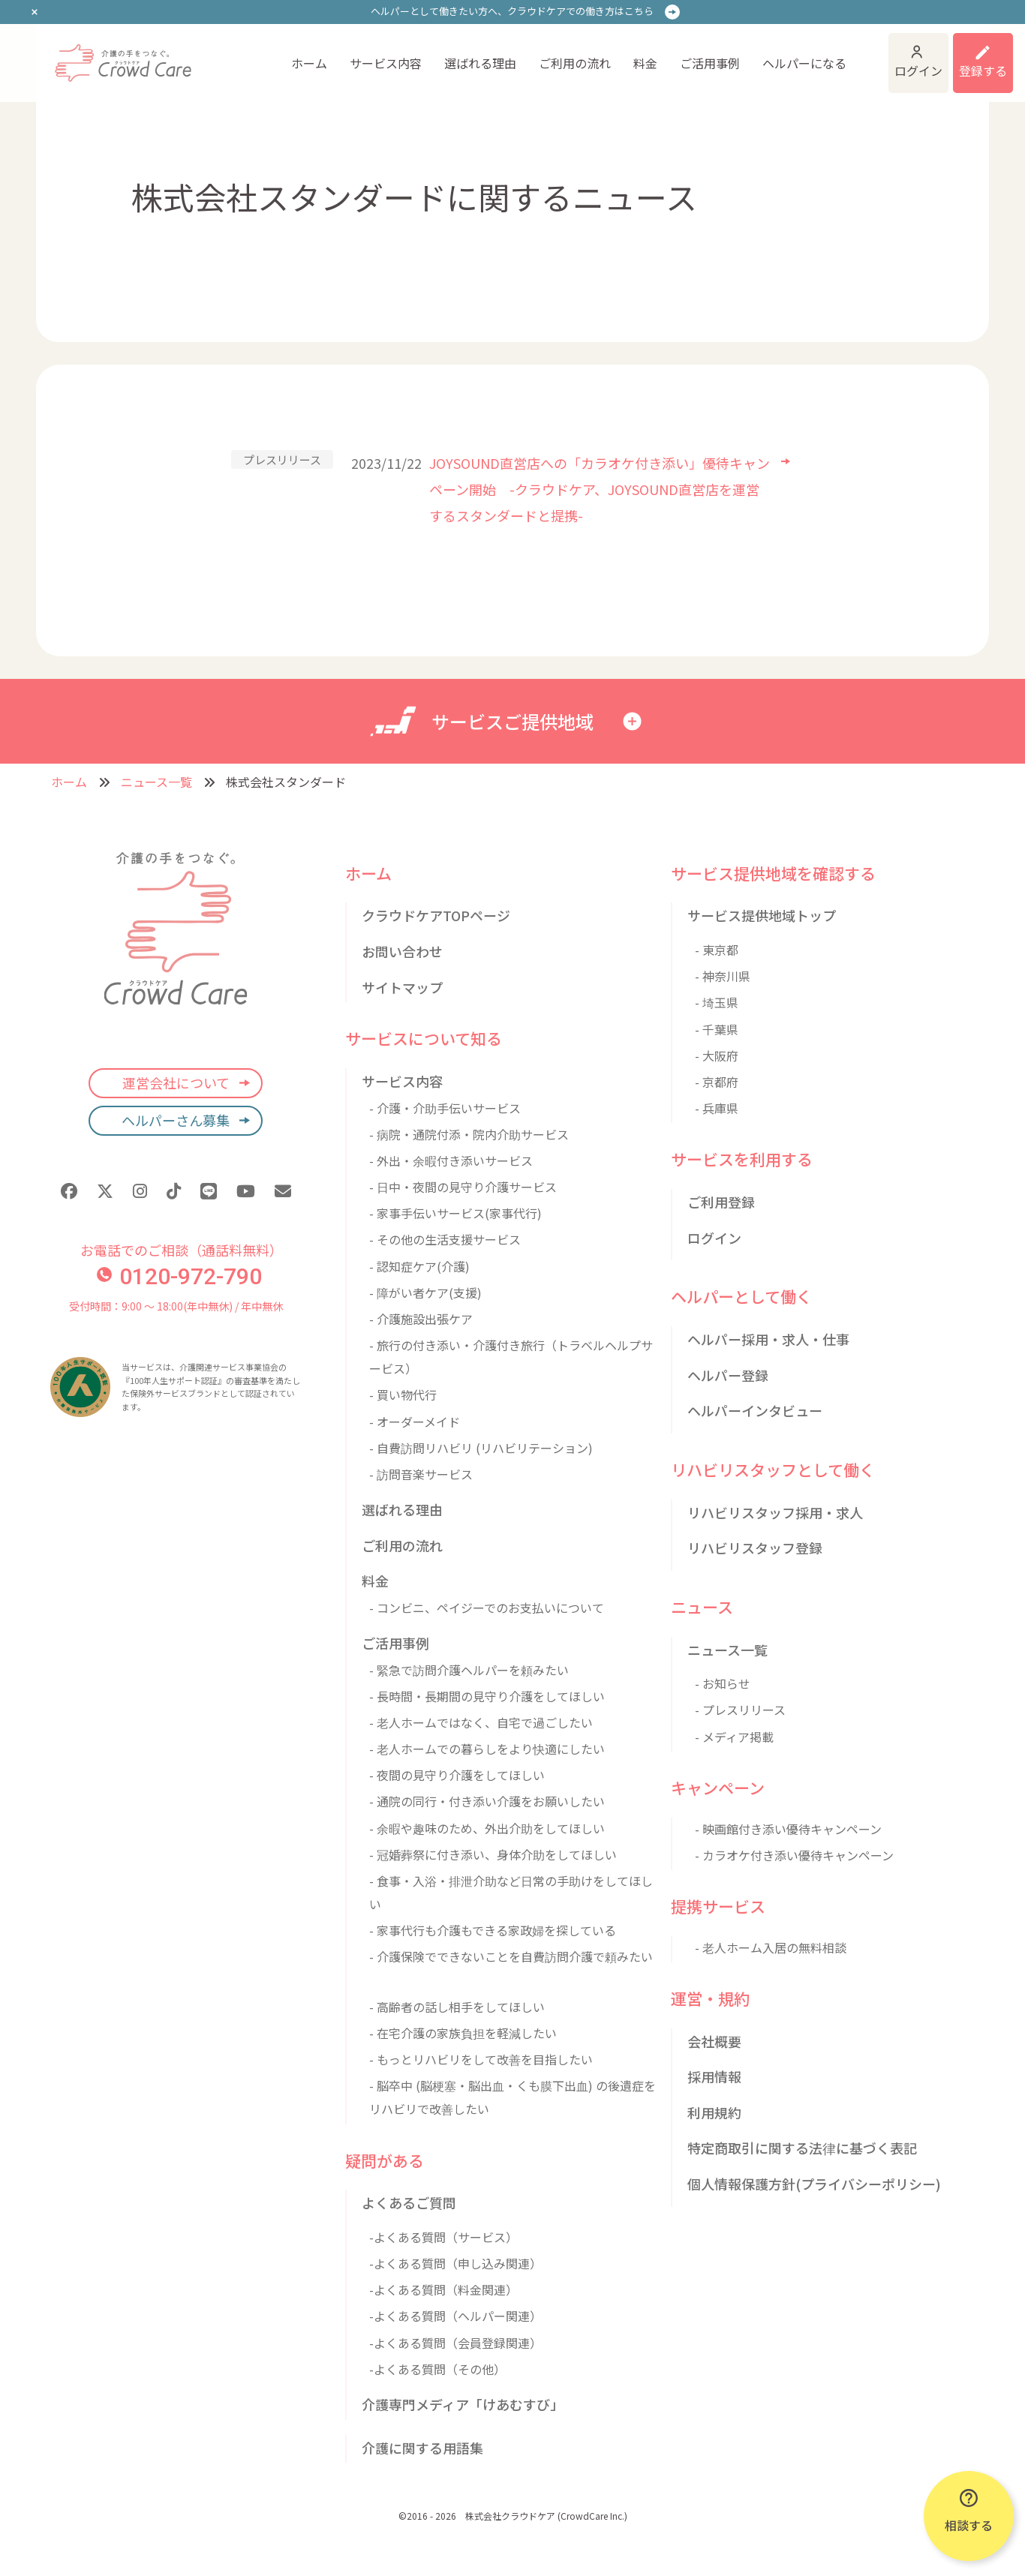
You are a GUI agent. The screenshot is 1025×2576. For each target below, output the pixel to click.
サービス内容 (386, 63)
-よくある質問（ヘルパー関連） (455, 2316)
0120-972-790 (179, 1276)
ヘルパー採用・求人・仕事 (768, 1339)
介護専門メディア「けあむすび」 (463, 2404)
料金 (645, 63)
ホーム (309, 63)
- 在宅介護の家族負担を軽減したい (463, 2033)
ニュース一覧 (156, 782)
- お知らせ (722, 1683)
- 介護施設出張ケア (421, 1319)
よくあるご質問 (409, 2202)
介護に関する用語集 (422, 2447)
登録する (983, 71)
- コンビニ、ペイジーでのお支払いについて (486, 1608)
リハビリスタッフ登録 (754, 1547)
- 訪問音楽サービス (421, 1474)
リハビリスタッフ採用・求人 (775, 1512)
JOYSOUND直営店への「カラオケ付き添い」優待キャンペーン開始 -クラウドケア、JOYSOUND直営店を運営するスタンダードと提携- (599, 489)
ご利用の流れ (575, 63)
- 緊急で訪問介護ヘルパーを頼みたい (469, 1670)
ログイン (918, 71)
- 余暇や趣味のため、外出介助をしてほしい (487, 1828)
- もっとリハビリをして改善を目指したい (481, 2059)
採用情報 (714, 2076)
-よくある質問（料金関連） (443, 2289)
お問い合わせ (402, 951)
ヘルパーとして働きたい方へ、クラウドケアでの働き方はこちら (512, 11)
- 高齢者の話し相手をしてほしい (457, 2007)
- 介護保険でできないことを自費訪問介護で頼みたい (511, 1956)
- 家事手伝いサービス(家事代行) (455, 1213)
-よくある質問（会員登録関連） (455, 2343)
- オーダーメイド (414, 1422)
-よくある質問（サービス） (443, 2237)
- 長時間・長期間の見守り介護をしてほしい (487, 1696)
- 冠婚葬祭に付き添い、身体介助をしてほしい (493, 1854)
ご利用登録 (721, 1201)
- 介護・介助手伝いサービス (445, 1108)
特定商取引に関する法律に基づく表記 (802, 2147)
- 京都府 (716, 1082)
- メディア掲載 (734, 1737)
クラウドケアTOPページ (436, 915)
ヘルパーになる (804, 63)
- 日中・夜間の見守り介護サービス (463, 1187)
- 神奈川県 (722, 976)
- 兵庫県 (716, 1108)
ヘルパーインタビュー (754, 1410)
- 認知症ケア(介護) (419, 1266)
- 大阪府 (716, 1055)
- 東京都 (716, 950)
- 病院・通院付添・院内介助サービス (469, 1134)
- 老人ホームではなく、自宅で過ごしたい (481, 1722)
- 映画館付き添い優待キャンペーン (788, 1829)
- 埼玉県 (716, 1002)
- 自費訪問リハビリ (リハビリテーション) (481, 1448)
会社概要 (714, 2041)
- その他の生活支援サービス (445, 1239)
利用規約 (714, 2112)
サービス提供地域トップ (761, 915)
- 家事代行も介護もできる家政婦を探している (492, 1930)
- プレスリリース (740, 1710)
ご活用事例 (710, 63)
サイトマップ (402, 987)
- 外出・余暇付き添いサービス (451, 1160)
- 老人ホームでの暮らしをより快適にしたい (487, 1749)
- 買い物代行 (403, 1395)
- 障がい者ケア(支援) (425, 1292)
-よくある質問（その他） (437, 2369)
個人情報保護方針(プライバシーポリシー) (814, 2183)
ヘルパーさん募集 (176, 1120)
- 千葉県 (716, 1029)
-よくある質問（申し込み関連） (455, 2263)
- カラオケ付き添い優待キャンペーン (794, 1855)
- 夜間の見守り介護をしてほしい (457, 1775)
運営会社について (176, 1082)
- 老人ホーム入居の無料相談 (770, 1947)
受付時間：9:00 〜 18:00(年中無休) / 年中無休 (176, 1306)
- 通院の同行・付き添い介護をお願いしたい (487, 1801)
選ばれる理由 (480, 63)
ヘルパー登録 (727, 1375)
